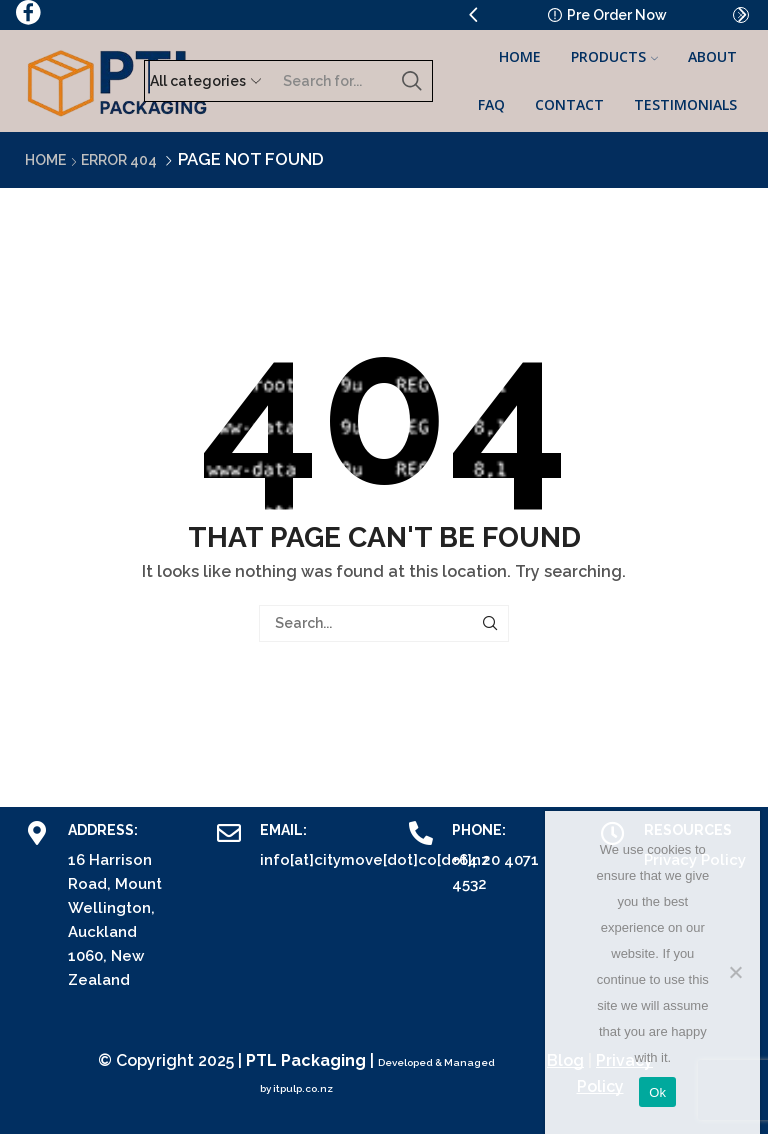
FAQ (491, 104)
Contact (569, 104)
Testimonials (685, 104)
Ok (657, 1092)
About (712, 56)
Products (614, 56)
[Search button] (412, 81)
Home (520, 56)
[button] (473, 15)
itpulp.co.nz (303, 1088)
